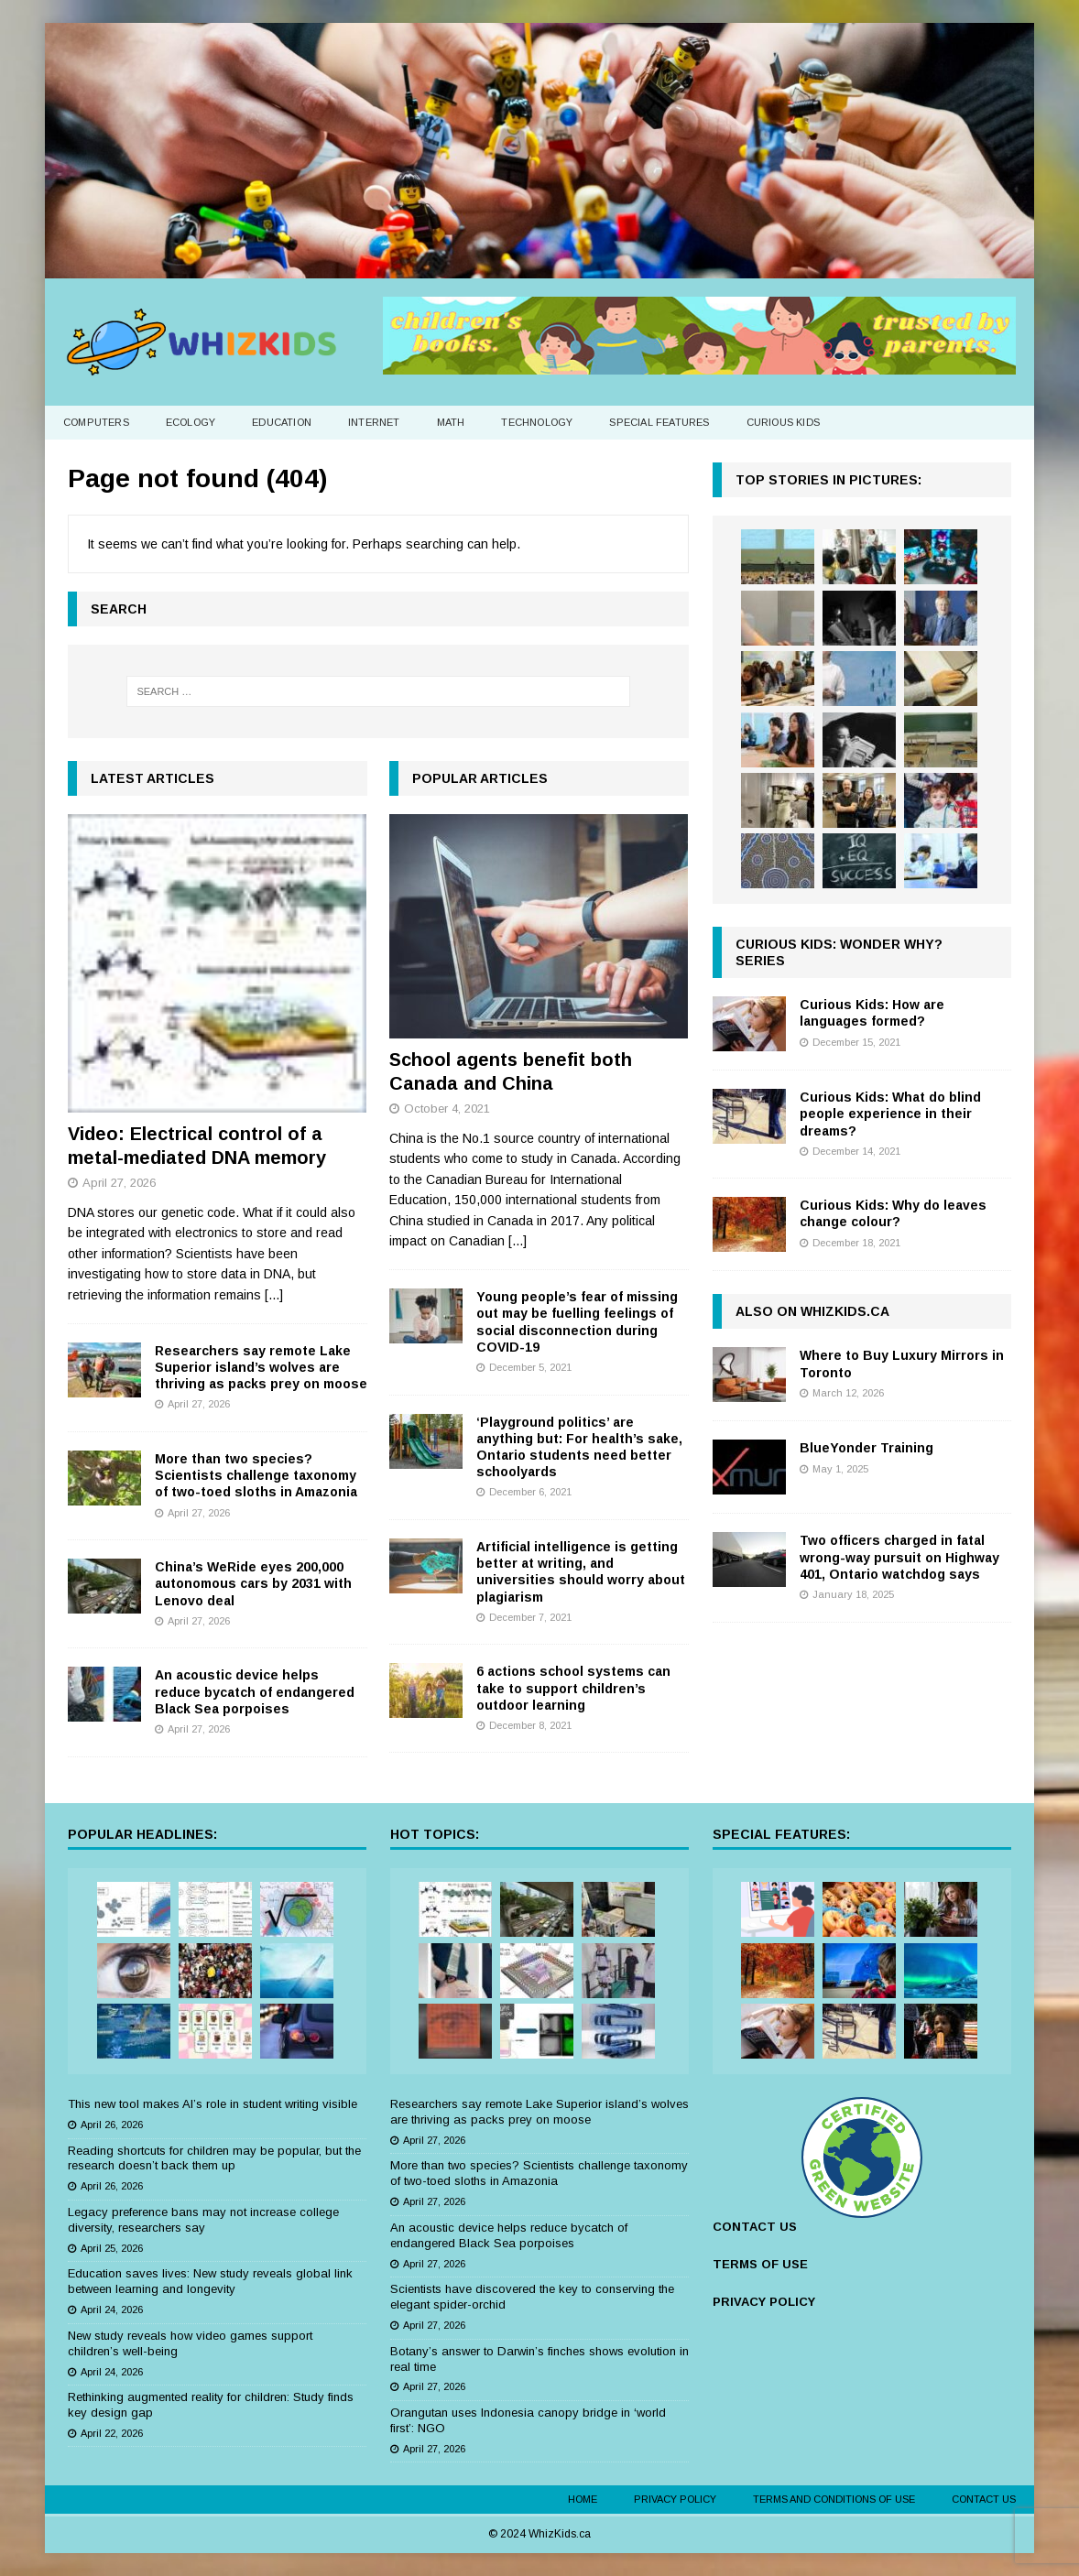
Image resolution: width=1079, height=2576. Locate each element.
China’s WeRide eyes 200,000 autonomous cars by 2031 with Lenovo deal (253, 1583)
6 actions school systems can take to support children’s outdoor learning (573, 1688)
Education (281, 422)
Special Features (659, 422)
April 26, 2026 (112, 2124)
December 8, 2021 (530, 1725)
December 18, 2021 (856, 1242)
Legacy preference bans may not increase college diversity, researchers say (203, 2219)
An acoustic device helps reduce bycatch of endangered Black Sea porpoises (254, 1691)
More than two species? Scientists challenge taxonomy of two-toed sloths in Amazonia (256, 1475)
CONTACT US (755, 2227)
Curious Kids (783, 422)
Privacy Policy (675, 2499)
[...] (274, 1295)
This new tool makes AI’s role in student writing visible (212, 2104)
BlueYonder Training (866, 1447)
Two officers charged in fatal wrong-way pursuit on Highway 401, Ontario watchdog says (899, 1557)
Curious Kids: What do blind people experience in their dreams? (890, 1113)
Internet (374, 422)
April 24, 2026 (112, 2309)
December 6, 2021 (530, 1491)
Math (451, 422)
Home (582, 2499)
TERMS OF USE (760, 2264)
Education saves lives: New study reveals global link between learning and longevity (210, 2281)
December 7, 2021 (530, 1617)
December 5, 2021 (530, 1367)
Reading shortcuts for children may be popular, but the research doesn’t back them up (214, 2158)
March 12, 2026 (848, 1392)
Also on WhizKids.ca (812, 1311)
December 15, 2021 (856, 1042)
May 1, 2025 (840, 1468)
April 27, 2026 (119, 1183)
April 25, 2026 (112, 2248)
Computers (96, 422)
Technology (536, 422)
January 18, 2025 (853, 1594)
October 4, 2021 (447, 1108)
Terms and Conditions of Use (834, 2499)
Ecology (190, 422)
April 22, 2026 (112, 2433)
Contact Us (984, 2499)
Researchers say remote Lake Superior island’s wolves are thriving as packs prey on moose (261, 1367)
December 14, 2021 (856, 1151)
